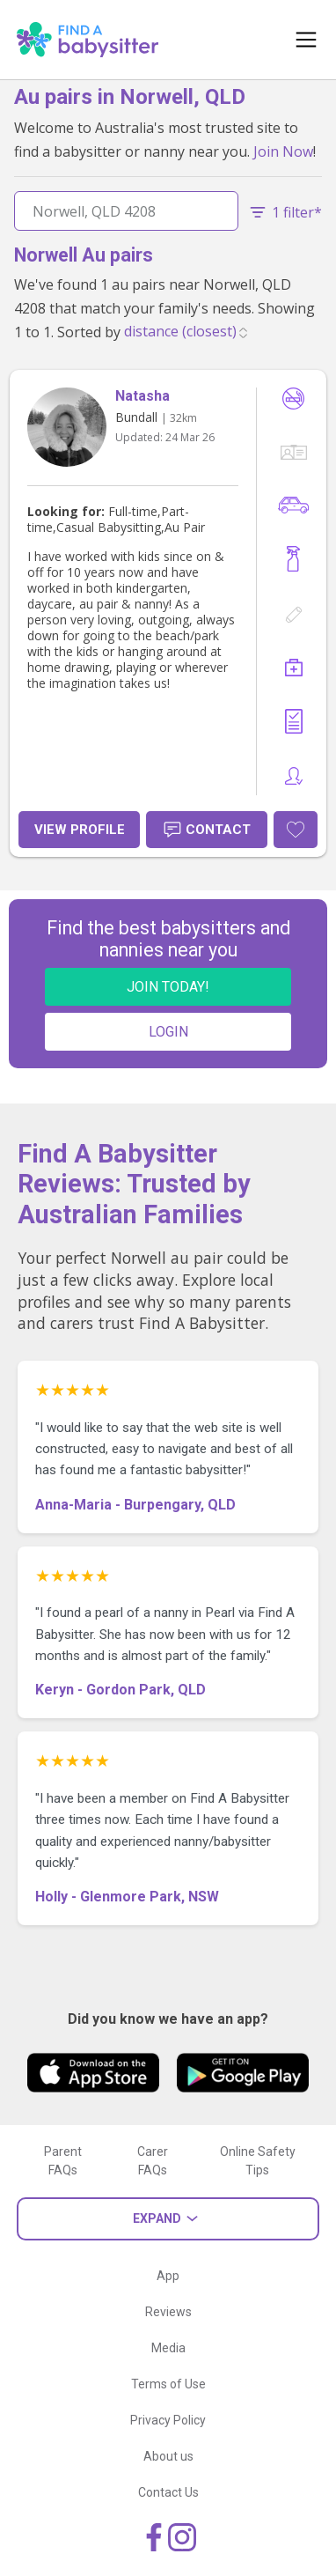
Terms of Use (168, 2384)
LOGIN (168, 1031)
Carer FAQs (152, 2160)
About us (168, 2456)
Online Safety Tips (258, 2160)
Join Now (283, 151)
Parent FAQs (63, 2160)
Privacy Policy (168, 2420)
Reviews (168, 2312)
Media (168, 2348)
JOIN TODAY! (168, 986)
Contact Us (168, 2492)
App (168, 2276)
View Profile (79, 830)
